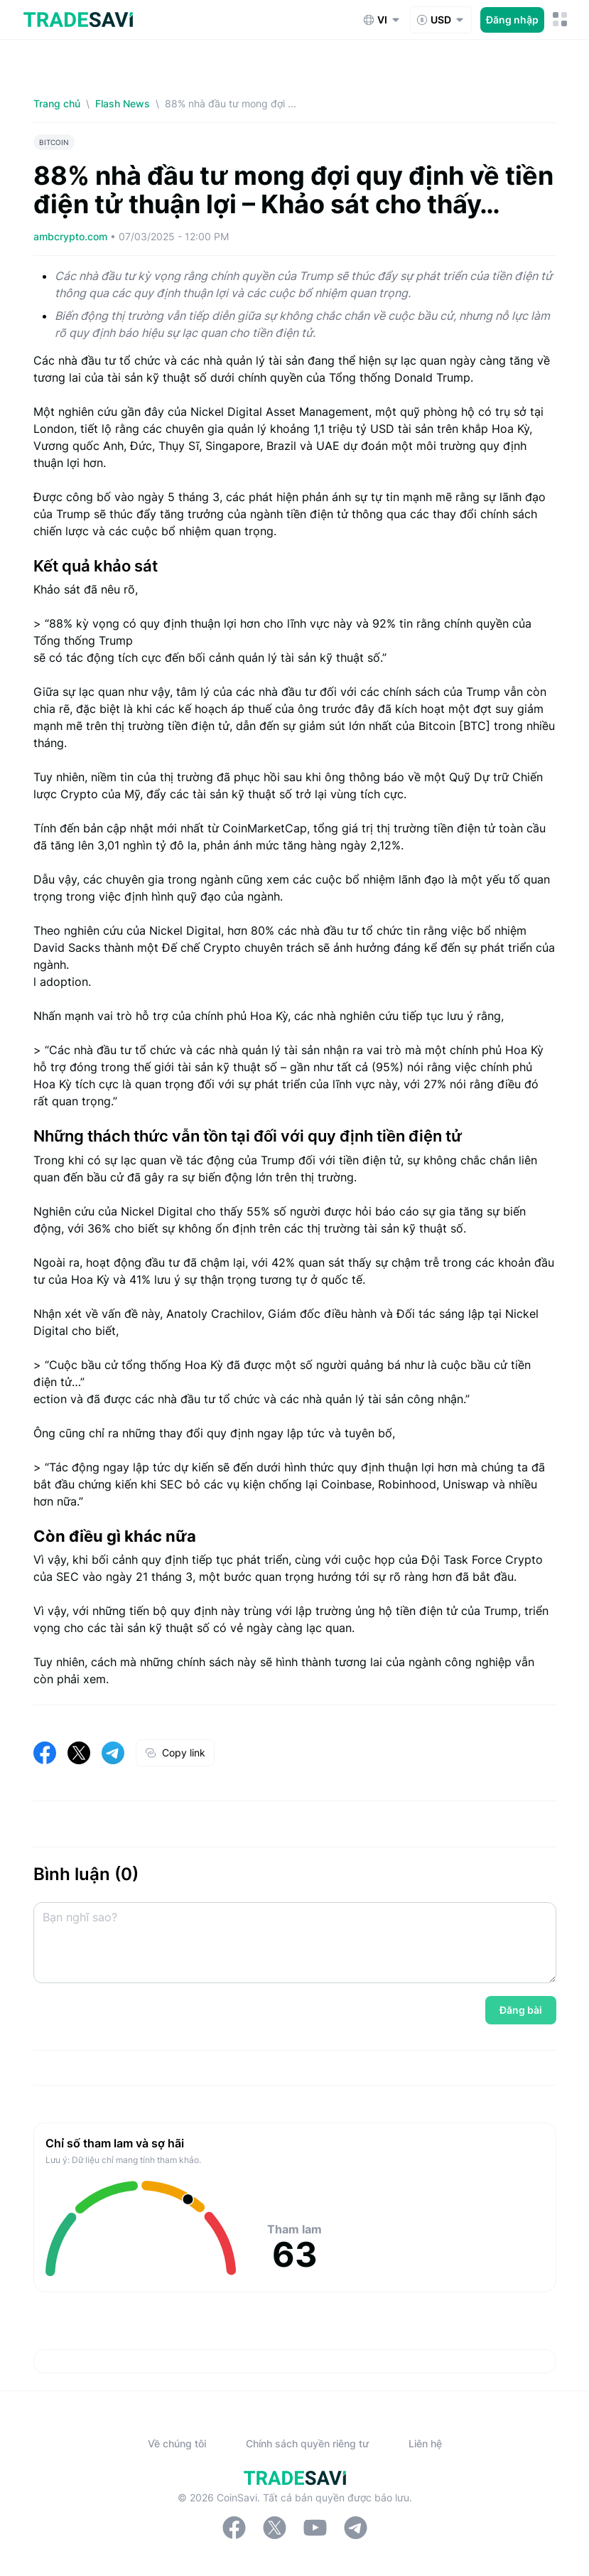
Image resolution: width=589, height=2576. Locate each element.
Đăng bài (520, 2010)
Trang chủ (56, 103)
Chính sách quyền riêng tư (307, 2443)
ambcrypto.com (71, 236)
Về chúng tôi (177, 2443)
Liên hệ (425, 2443)
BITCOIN (54, 142)
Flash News (122, 103)
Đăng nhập (512, 20)
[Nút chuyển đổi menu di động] (560, 19)
